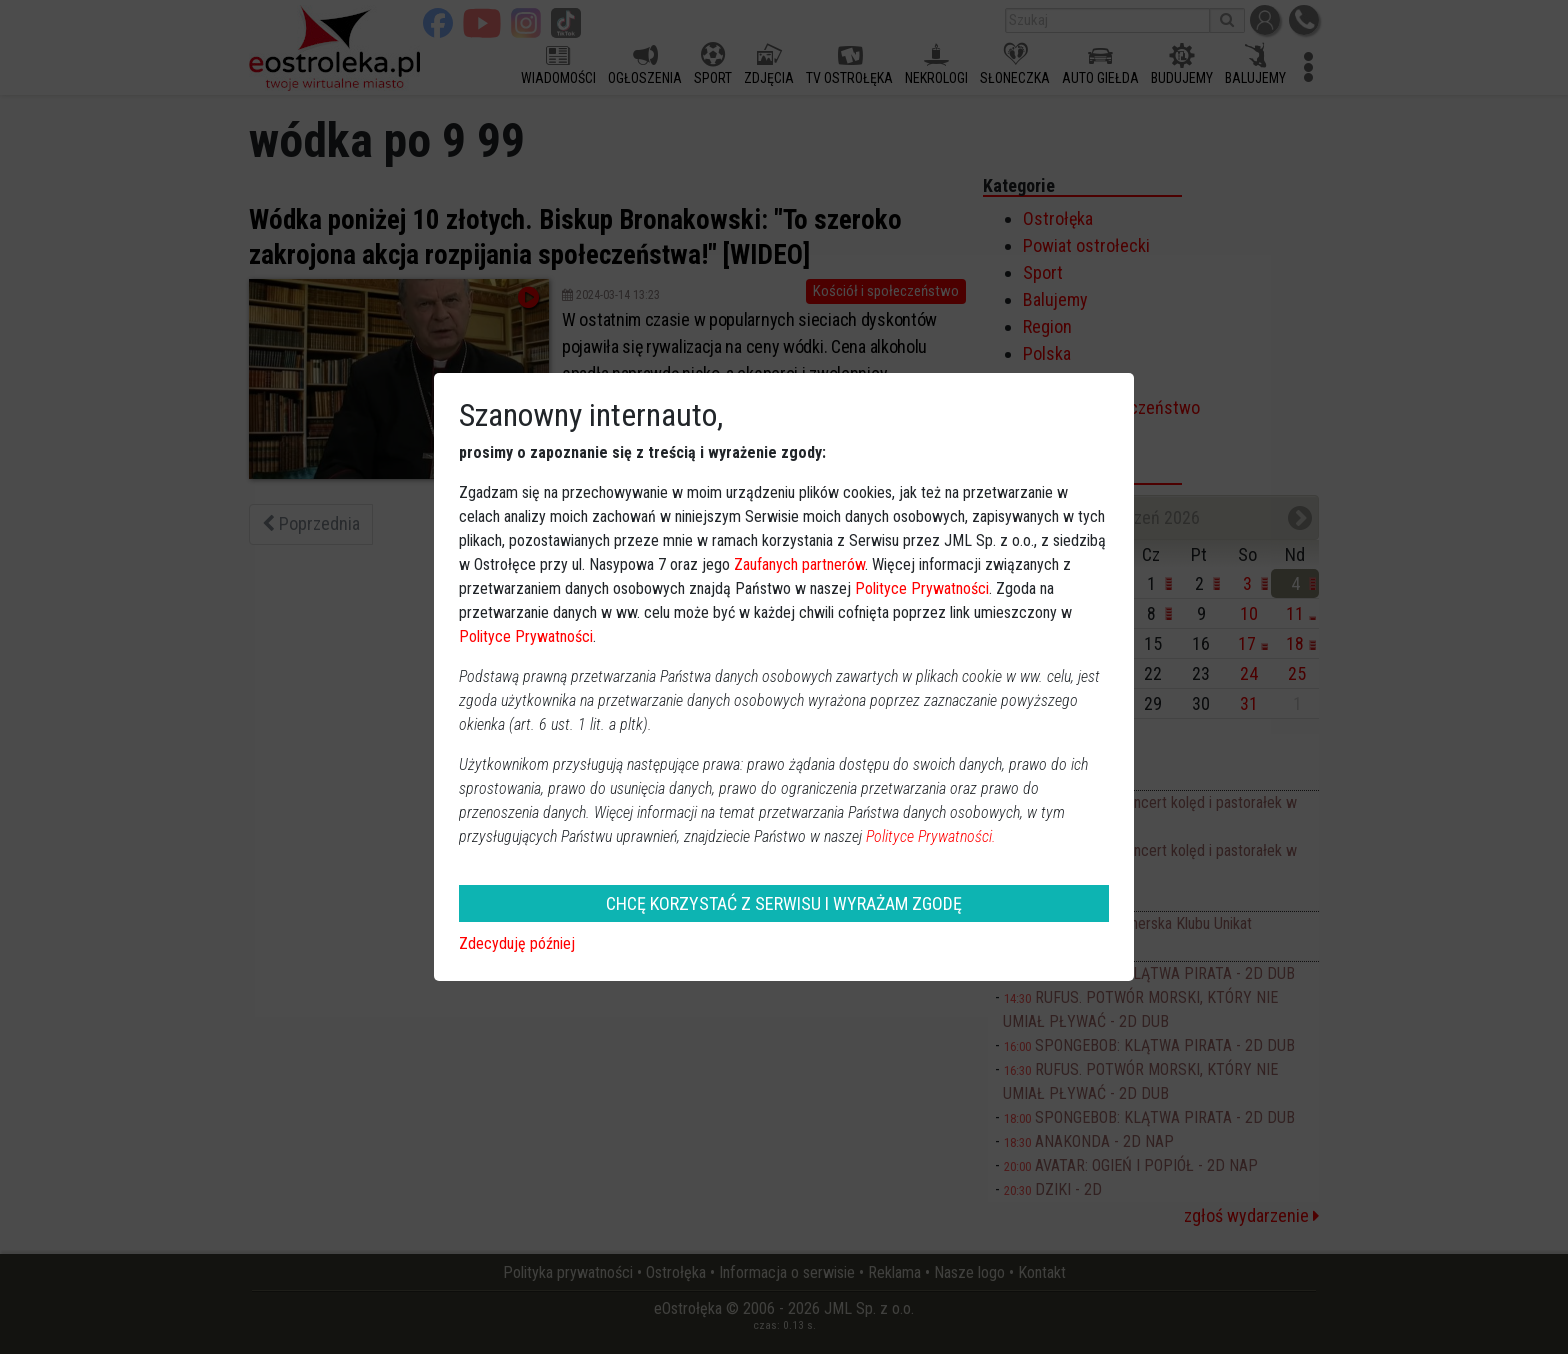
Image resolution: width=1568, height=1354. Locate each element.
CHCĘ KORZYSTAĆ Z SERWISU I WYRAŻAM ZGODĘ (784, 903)
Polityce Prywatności (922, 588)
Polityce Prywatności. (931, 836)
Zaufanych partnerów (799, 564)
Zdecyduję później (517, 943)
